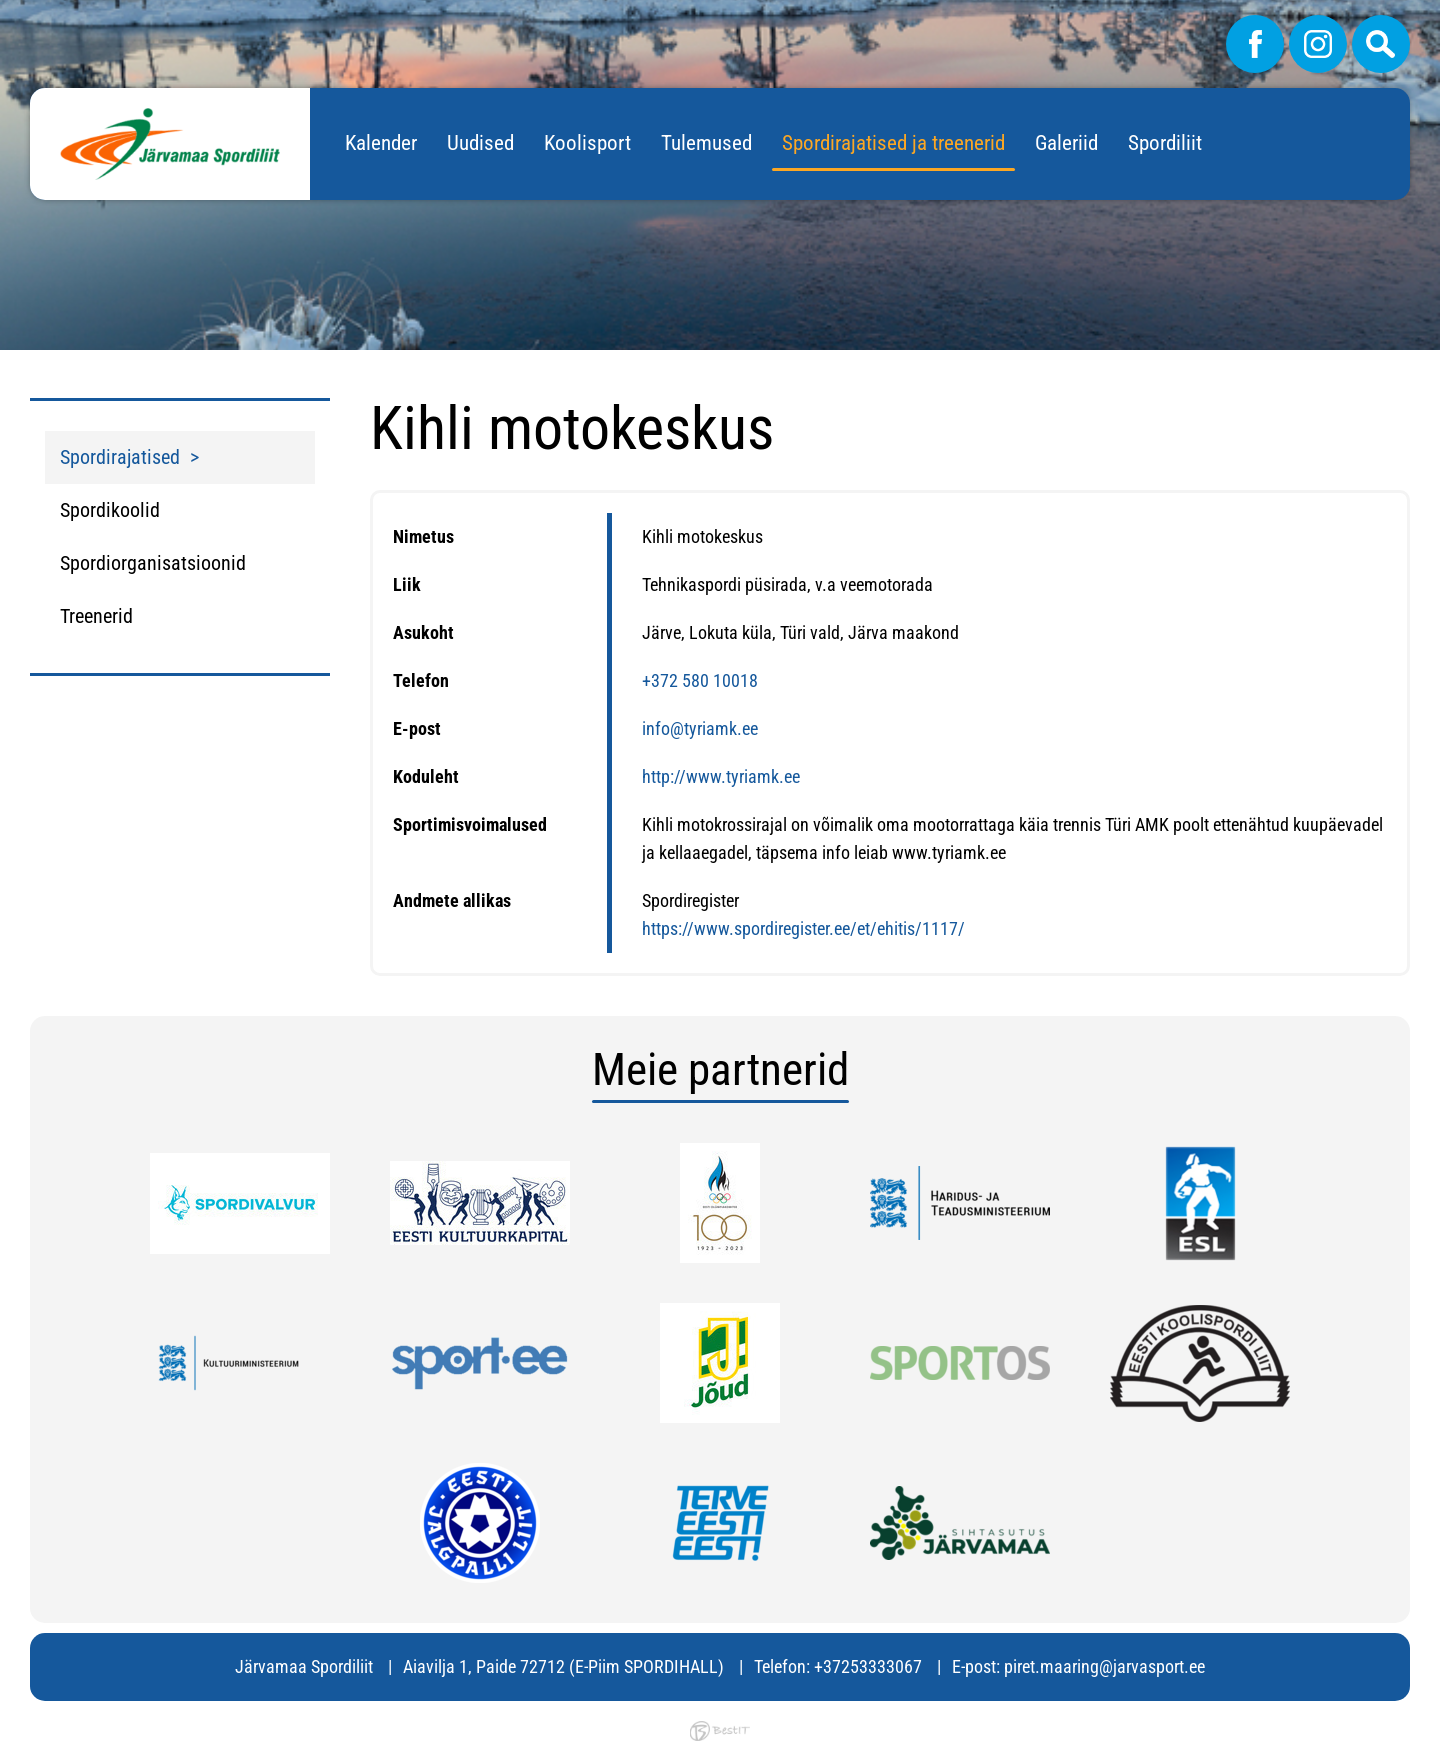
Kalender (381, 143)
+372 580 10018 (700, 680)
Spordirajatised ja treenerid (893, 143)
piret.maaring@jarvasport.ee (1104, 1666)
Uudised (480, 143)
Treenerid (96, 616)
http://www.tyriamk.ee (721, 776)
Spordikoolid (110, 510)
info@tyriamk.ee (700, 728)
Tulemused (706, 143)
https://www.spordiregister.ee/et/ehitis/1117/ (803, 928)
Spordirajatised (120, 457)
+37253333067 (868, 1666)
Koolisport (587, 143)
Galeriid (1066, 143)
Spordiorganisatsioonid (153, 563)
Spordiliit (1165, 143)
